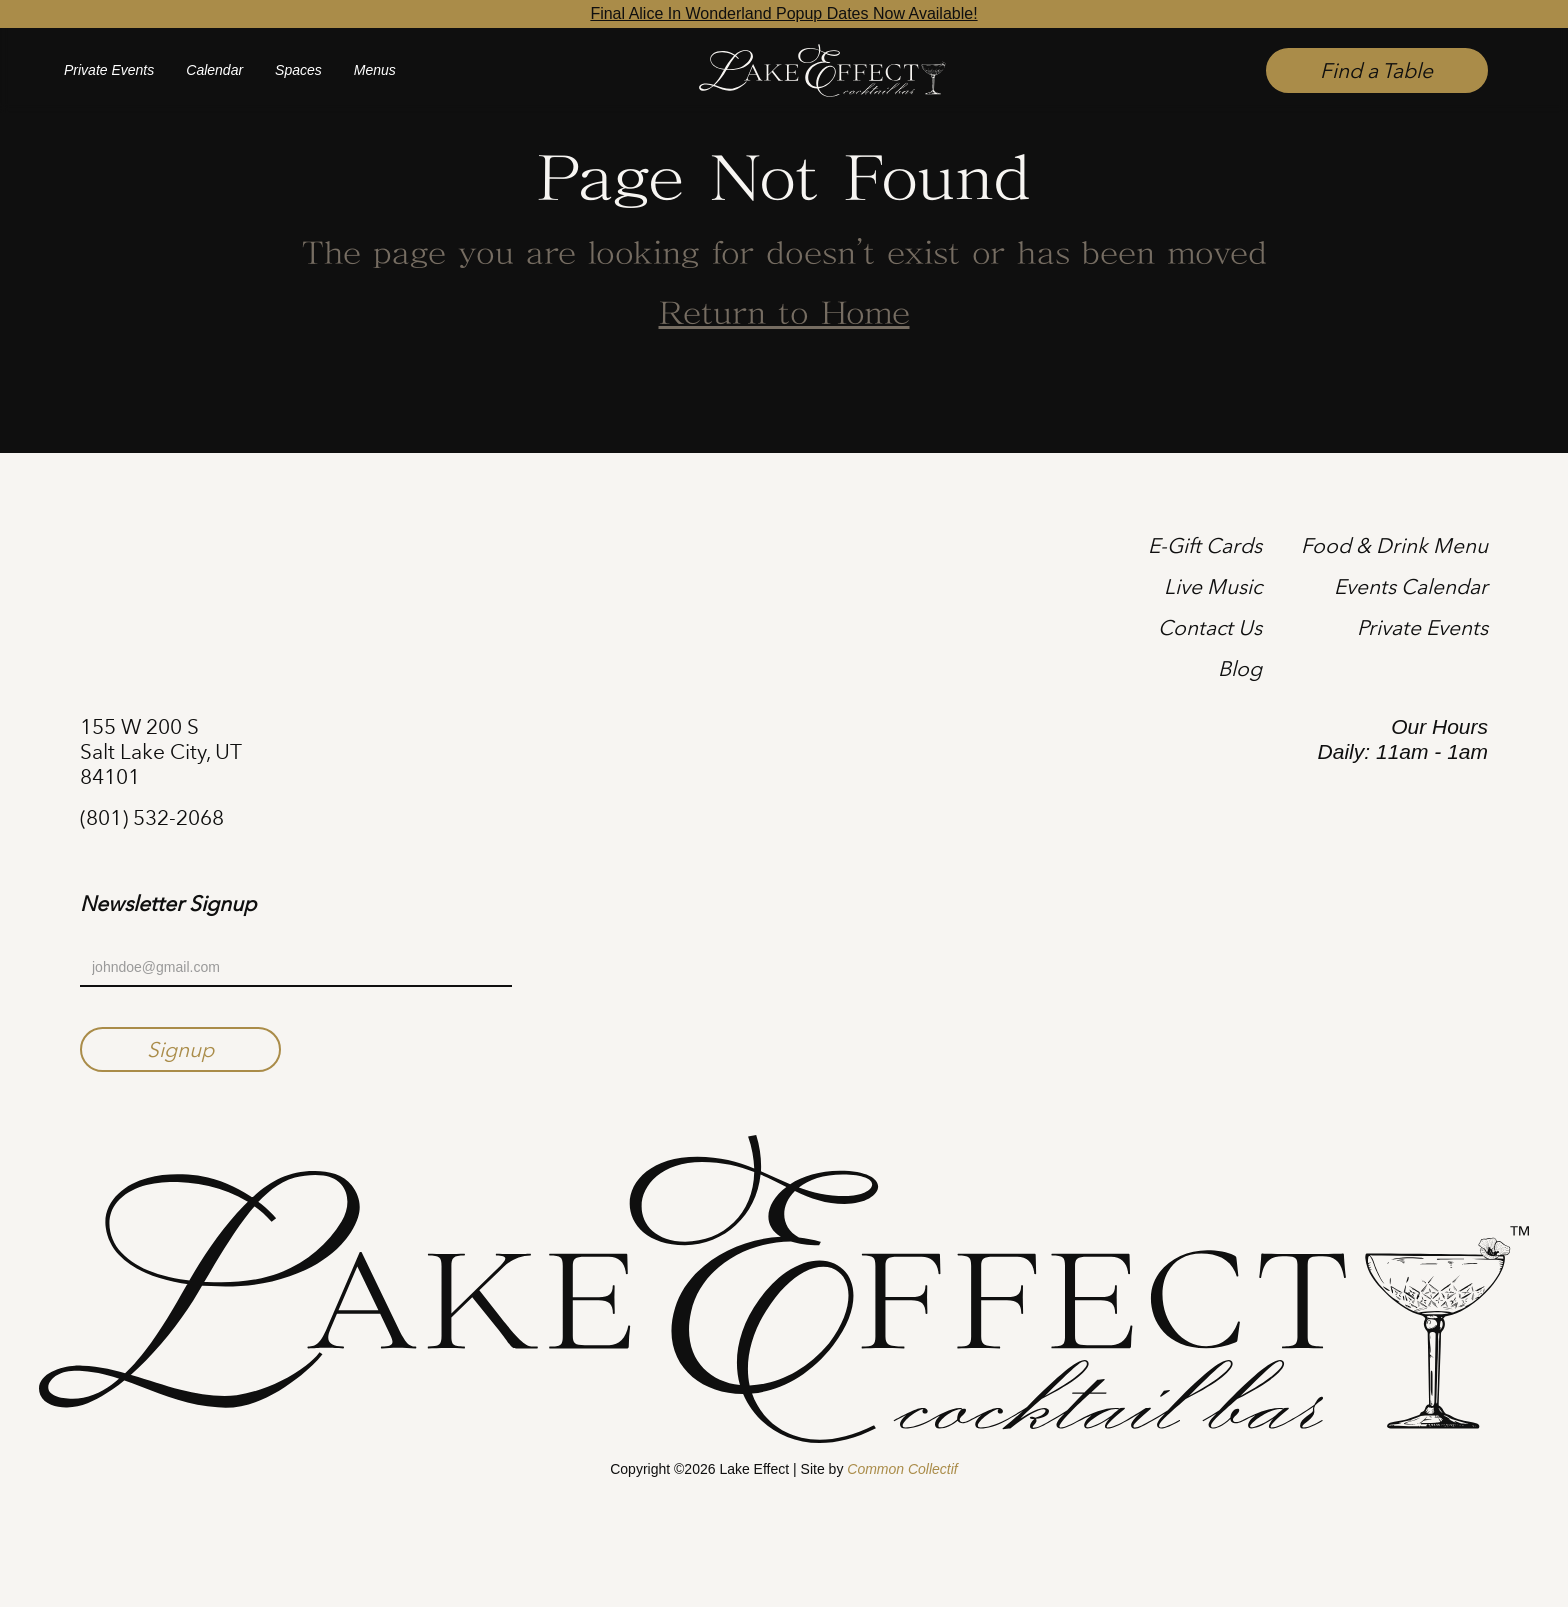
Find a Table (1376, 70)
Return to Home (784, 315)
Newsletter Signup (168, 904)
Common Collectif (902, 1469)
